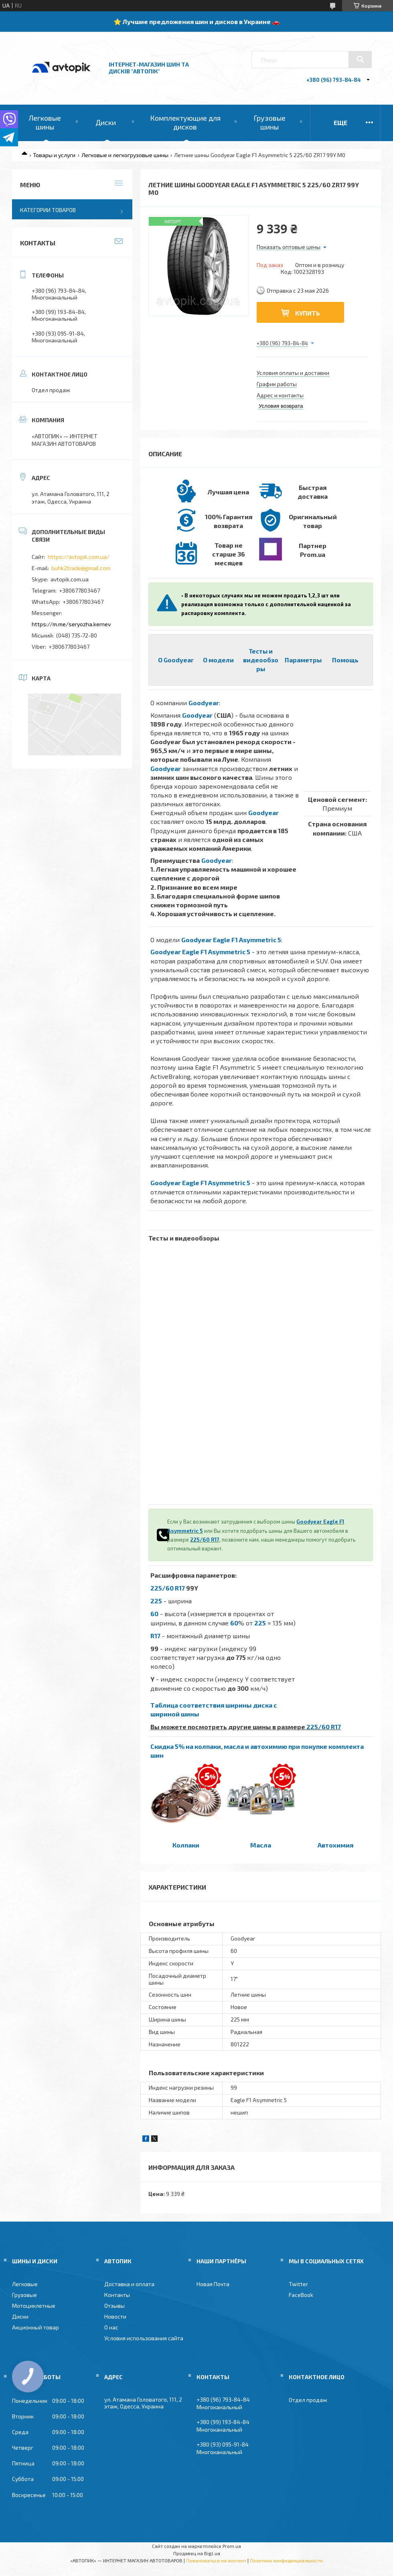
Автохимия (335, 1845)
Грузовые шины (269, 122)
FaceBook (301, 2294)
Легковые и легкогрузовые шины (124, 155)
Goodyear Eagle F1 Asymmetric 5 (231, 939)
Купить (307, 313)
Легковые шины (44, 122)
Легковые (25, 2284)
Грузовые (24, 2294)
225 (156, 1601)
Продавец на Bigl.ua (196, 2553)
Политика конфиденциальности (286, 2560)
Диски (105, 122)
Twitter (298, 2284)
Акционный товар (35, 2327)
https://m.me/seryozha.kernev (71, 624)
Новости (115, 2316)
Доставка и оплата (129, 2284)
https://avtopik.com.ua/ (78, 556)
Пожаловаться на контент (216, 2560)
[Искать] (360, 59)
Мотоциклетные (33, 2305)
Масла (260, 1845)
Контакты (117, 2294)
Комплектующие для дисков (185, 122)
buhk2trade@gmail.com (80, 568)
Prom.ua (232, 2546)
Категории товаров (48, 209)
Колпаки (185, 1845)
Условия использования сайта (143, 2338)
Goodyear (203, 702)
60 (154, 1613)
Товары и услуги (54, 155)
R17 (155, 1635)
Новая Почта (212, 2284)
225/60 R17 (204, 1539)
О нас (111, 2327)
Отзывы (114, 2305)
